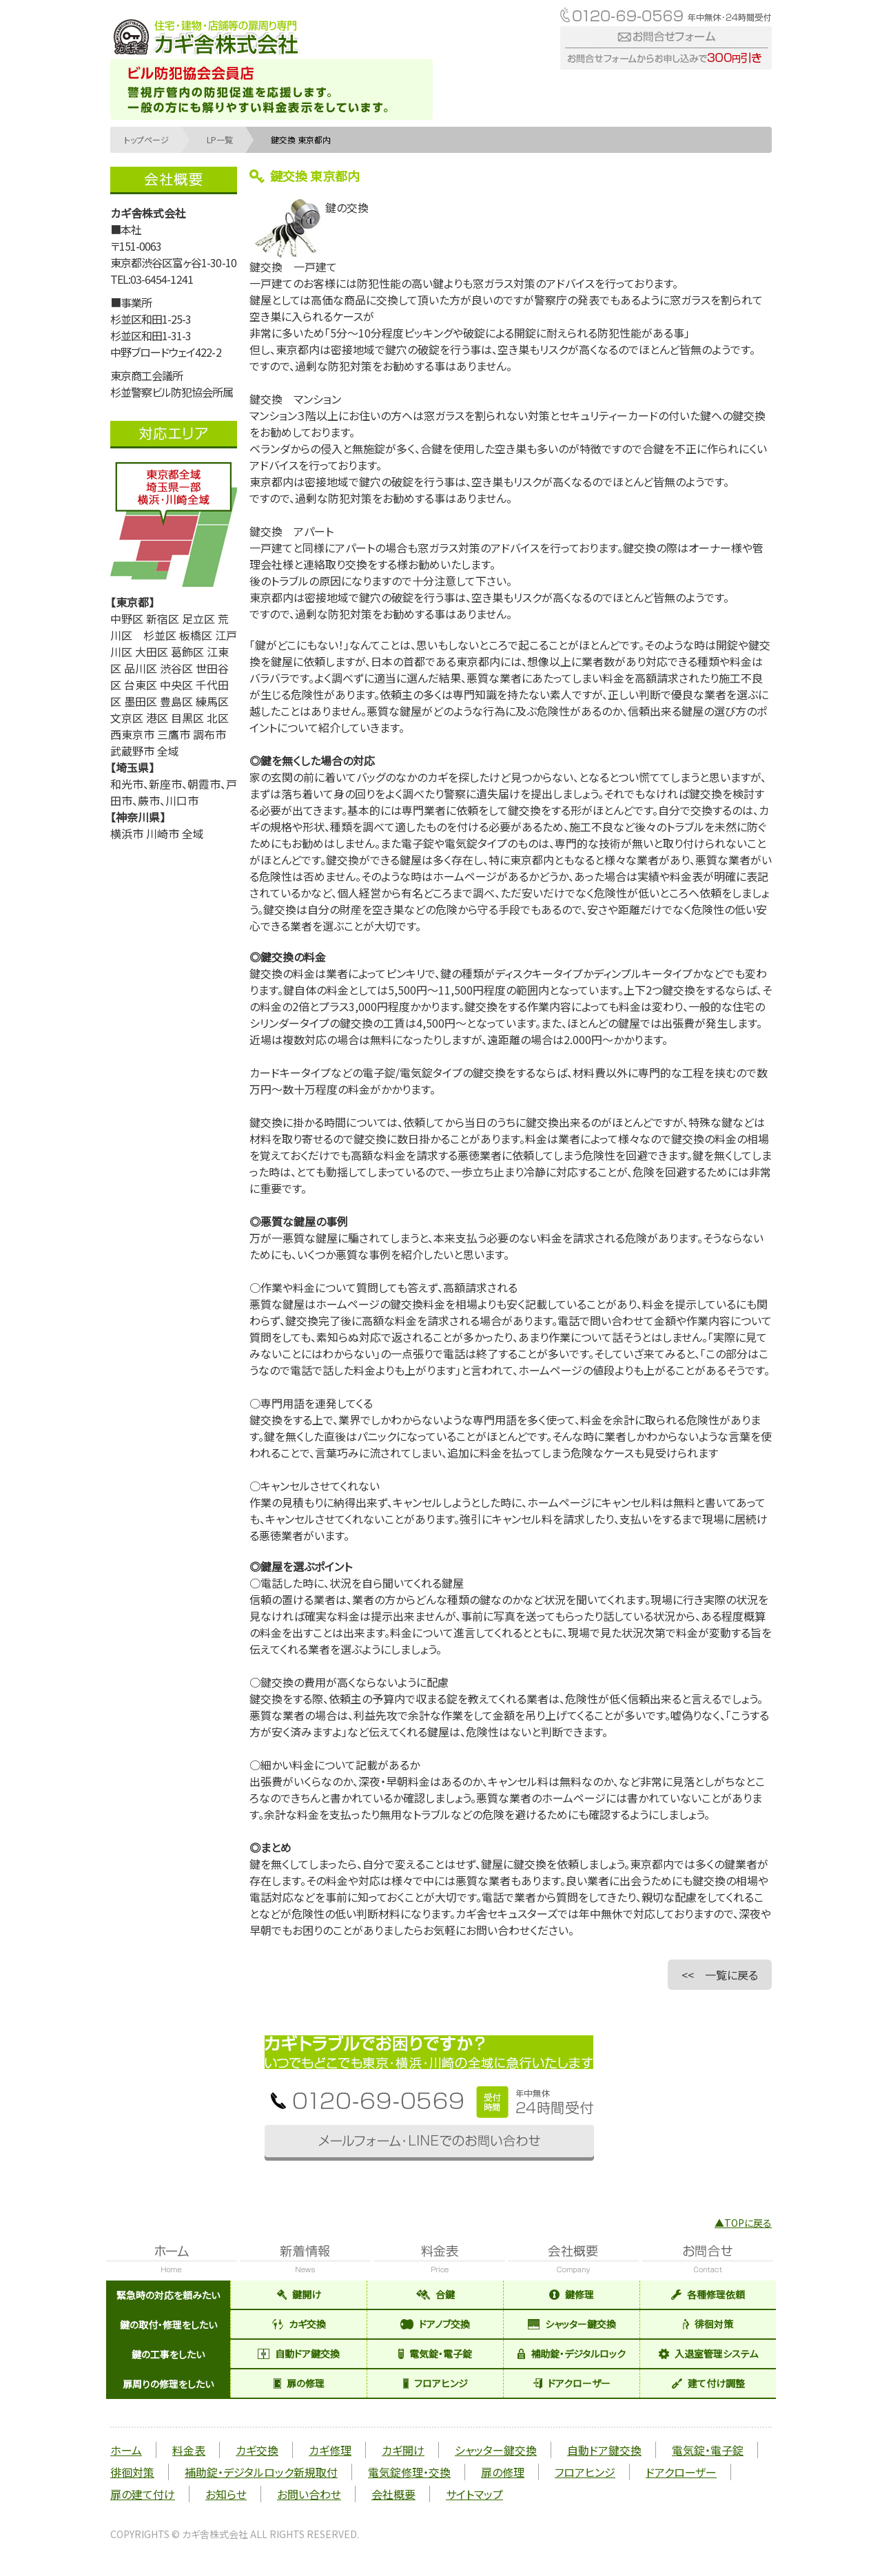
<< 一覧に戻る (719, 1974)
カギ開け (403, 2450)
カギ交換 (299, 2324)
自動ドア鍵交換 (299, 2353)
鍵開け (299, 2294)
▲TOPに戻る (743, 2223)
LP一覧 (220, 139)
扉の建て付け (142, 2494)
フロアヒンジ (435, 2383)
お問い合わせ (309, 2494)
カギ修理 (330, 2450)
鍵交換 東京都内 (301, 139)
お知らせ (226, 2494)
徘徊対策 (708, 2324)
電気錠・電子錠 (435, 2353)
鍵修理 (571, 2294)
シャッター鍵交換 (572, 2324)
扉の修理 (299, 2383)
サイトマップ (474, 2494)
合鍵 (435, 2294)
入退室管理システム (708, 2353)
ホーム (126, 2450)
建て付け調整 (708, 2383)
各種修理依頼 (708, 2294)
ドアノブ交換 (435, 2324)
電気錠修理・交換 (409, 2472)
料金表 (188, 2450)
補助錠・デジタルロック (571, 2353)
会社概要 (393, 2494)
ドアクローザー (572, 2383)
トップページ (146, 139)
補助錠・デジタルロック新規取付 (261, 2472)
